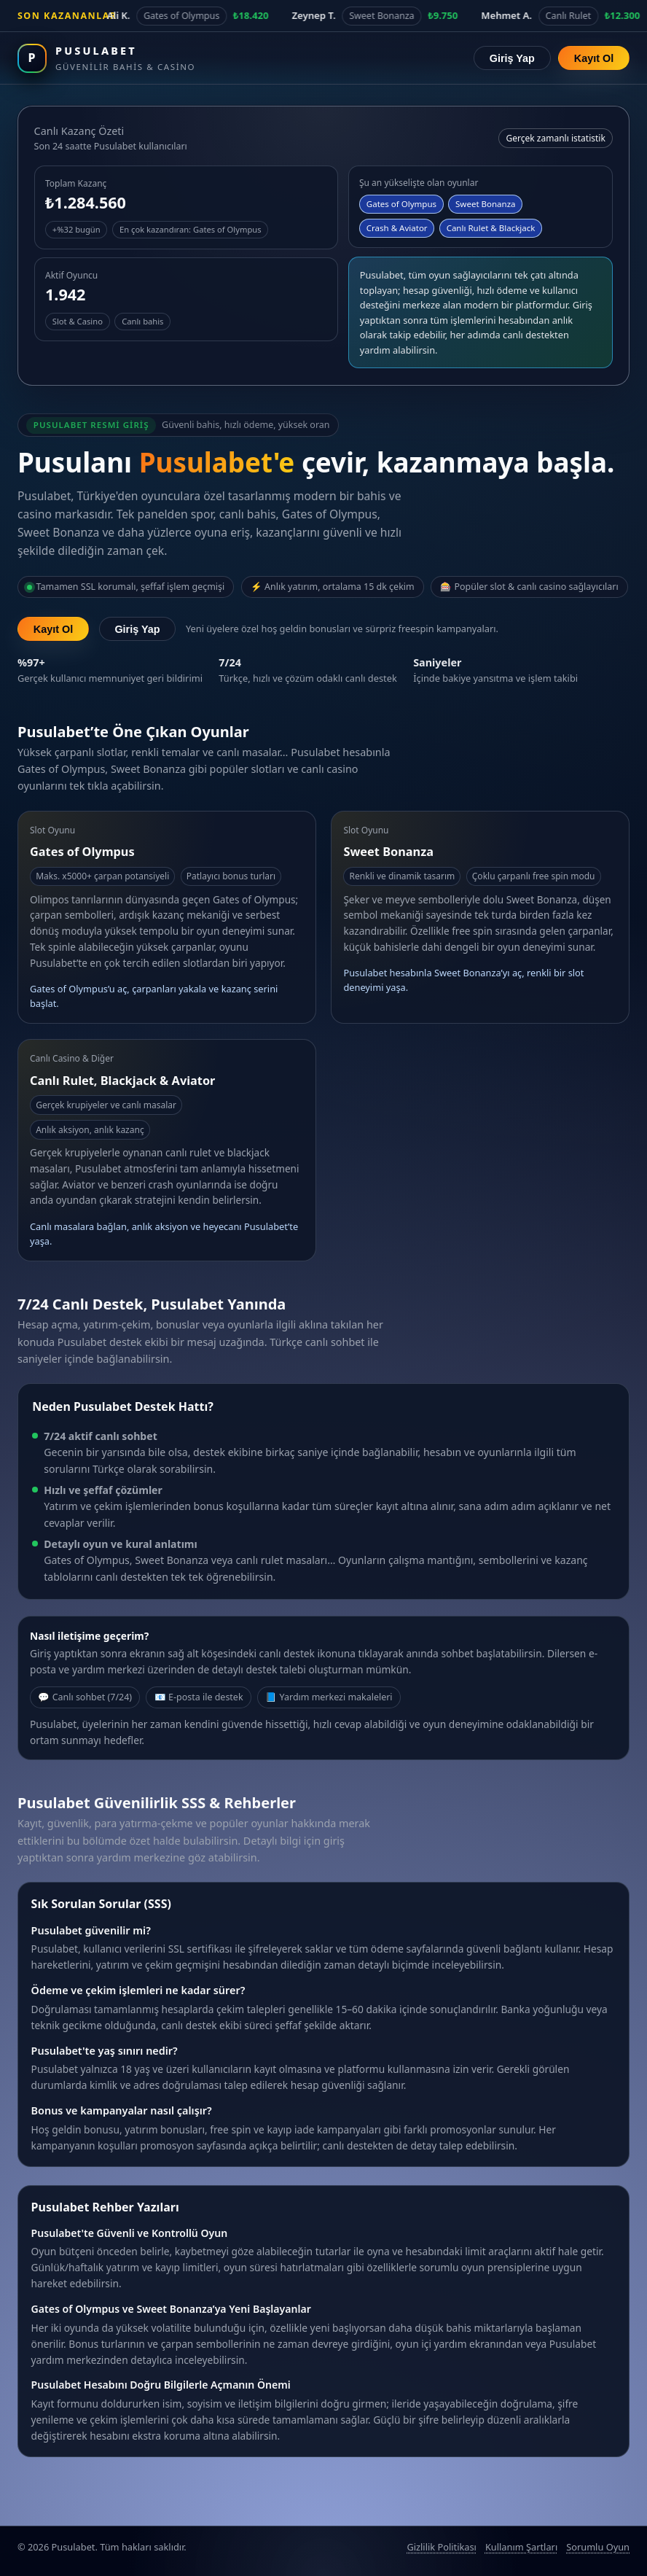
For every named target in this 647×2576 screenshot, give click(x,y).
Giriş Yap (512, 58)
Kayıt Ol (593, 58)
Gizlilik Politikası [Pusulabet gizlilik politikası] (441, 2546)
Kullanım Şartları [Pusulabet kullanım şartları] (521, 2546)
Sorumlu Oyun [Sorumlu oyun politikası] (598, 2546)
